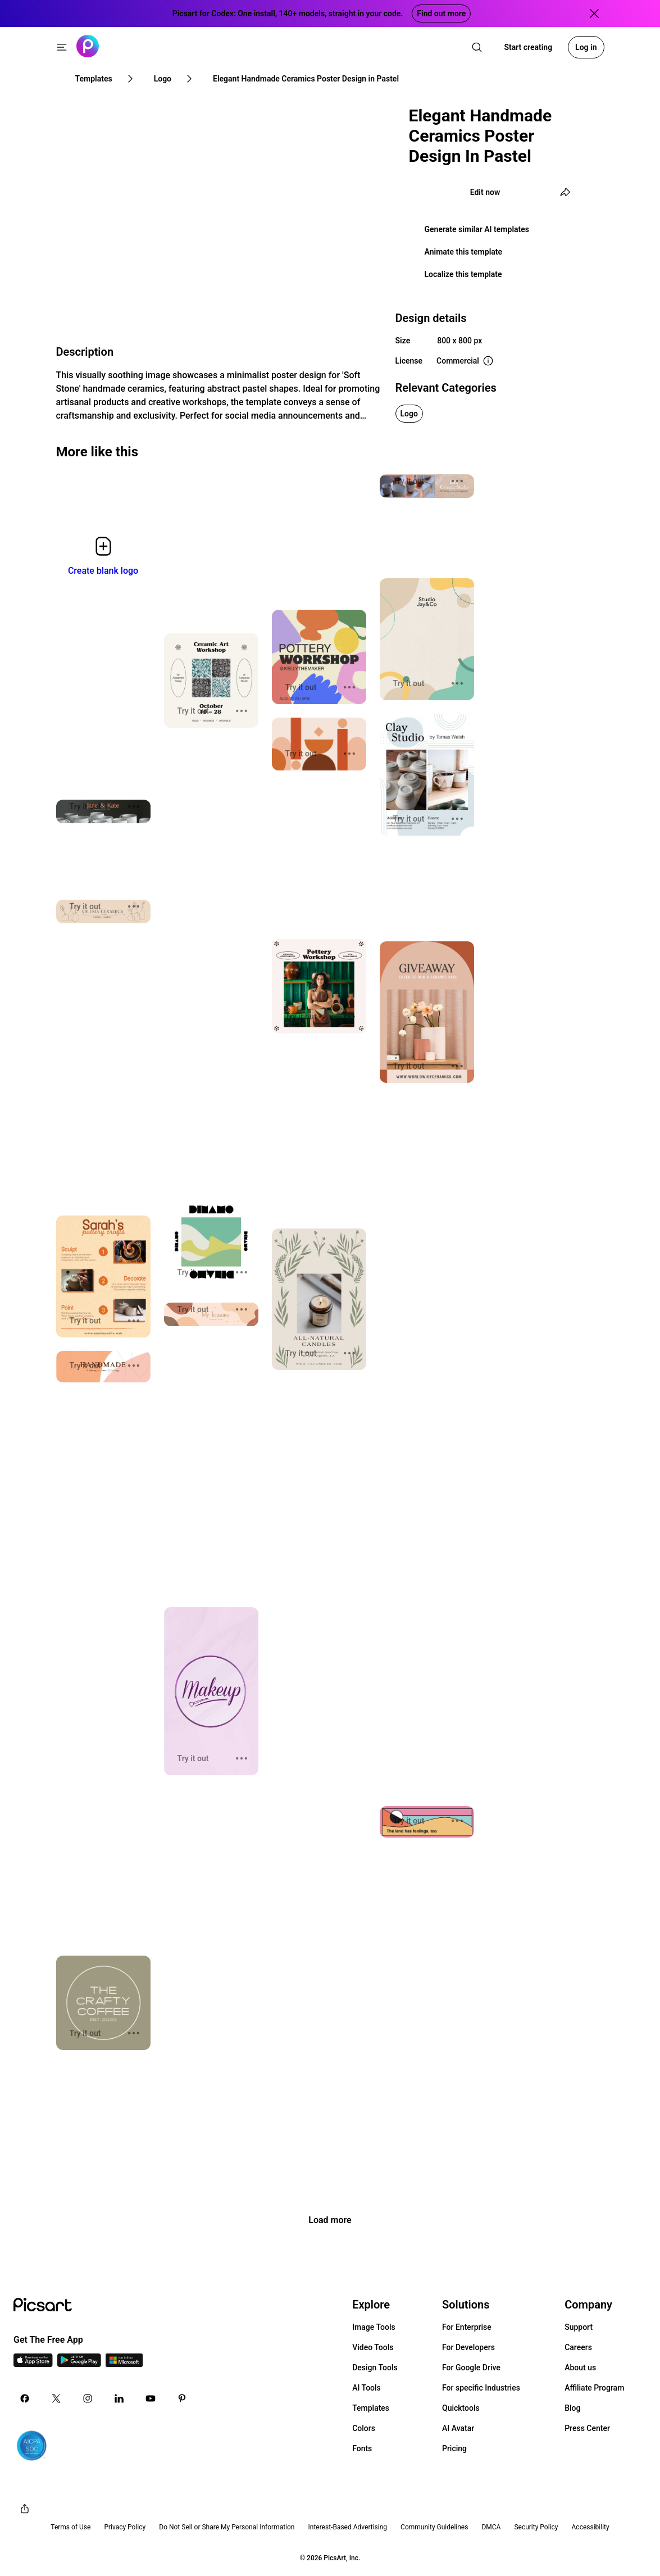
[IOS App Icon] (33, 2364)
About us (580, 2367)
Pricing (454, 2448)
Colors (363, 2428)
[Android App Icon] (79, 2364)
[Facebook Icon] (24, 2398)
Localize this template (463, 274)
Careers (578, 2347)
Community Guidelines (434, 2527)
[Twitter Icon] (56, 2398)
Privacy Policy (124, 2527)
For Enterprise (466, 2327)
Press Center (587, 2428)
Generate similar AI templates (477, 229)
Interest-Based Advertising (347, 2527)
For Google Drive (471, 2367)
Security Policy (536, 2527)
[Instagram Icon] (87, 2398)
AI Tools (366, 2387)
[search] (477, 47)
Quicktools (461, 2407)
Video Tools (372, 2347)
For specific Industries (481, 2387)
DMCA (490, 2527)
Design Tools (375, 2367)
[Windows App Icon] (124, 2364)
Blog (572, 2407)
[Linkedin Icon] (119, 2398)
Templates (370, 2407)
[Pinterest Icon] (182, 2398)
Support (579, 2327)
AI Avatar (458, 2428)
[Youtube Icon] (150, 2398)
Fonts (362, 2448)
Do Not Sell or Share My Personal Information (226, 2527)
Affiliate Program (594, 2387)
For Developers (468, 2347)
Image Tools (373, 2327)
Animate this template (464, 251)
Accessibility (590, 2527)
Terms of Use (70, 2527)
